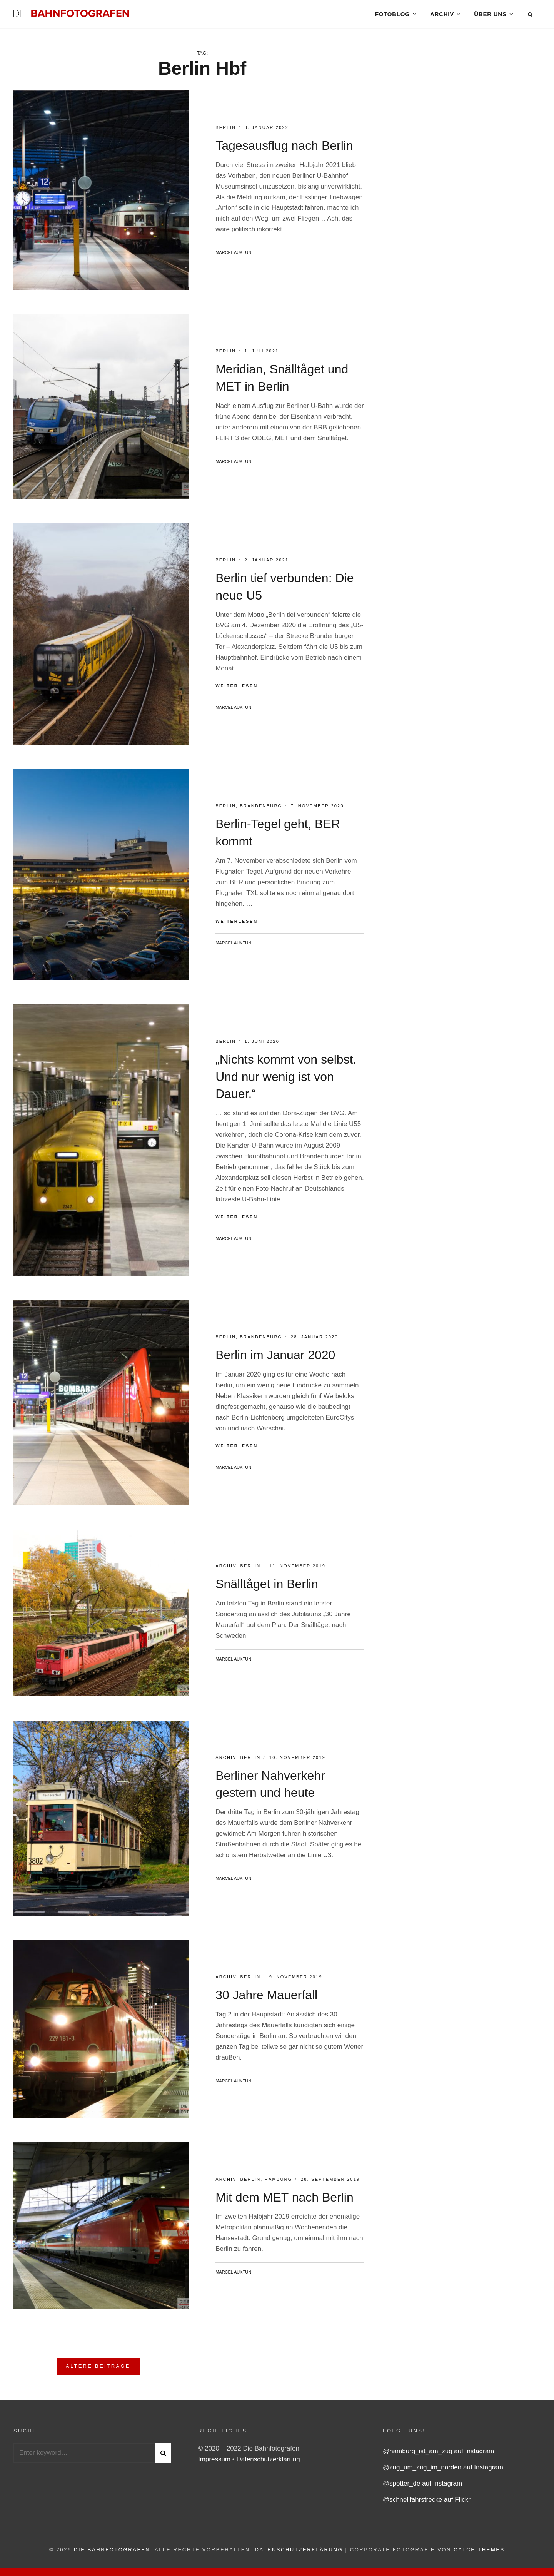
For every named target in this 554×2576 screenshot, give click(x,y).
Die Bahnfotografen (112, 2554)
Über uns (490, 15)
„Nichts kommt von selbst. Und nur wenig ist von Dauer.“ (285, 1081)
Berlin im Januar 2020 (275, 1359)
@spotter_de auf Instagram (422, 2487)
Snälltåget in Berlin (266, 1588)
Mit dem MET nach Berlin (284, 2201)
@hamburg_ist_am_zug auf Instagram (438, 2455)
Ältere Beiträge (98, 2370)
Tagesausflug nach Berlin (284, 150)
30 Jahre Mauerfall (266, 1999)
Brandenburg (261, 810)
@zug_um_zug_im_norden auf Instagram (443, 2471)
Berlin (225, 131)
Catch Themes (479, 2554)
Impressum (215, 2463)
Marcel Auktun (233, 256)
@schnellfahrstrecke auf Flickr (427, 2504)
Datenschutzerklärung (268, 2463)
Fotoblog (392, 15)
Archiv (442, 15)
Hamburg (278, 2183)
